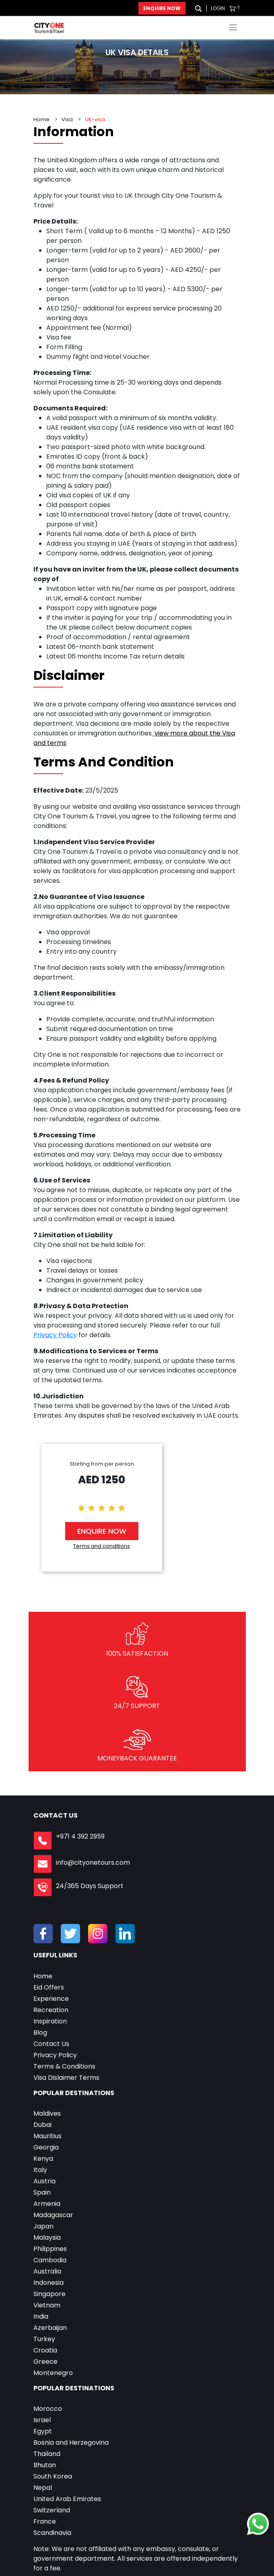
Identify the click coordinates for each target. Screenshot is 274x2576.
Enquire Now (162, 8)
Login (218, 8)
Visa (67, 119)
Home (41, 119)
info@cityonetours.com (93, 1862)
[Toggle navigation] (233, 27)
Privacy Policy (55, 1335)
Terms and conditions (101, 1546)
